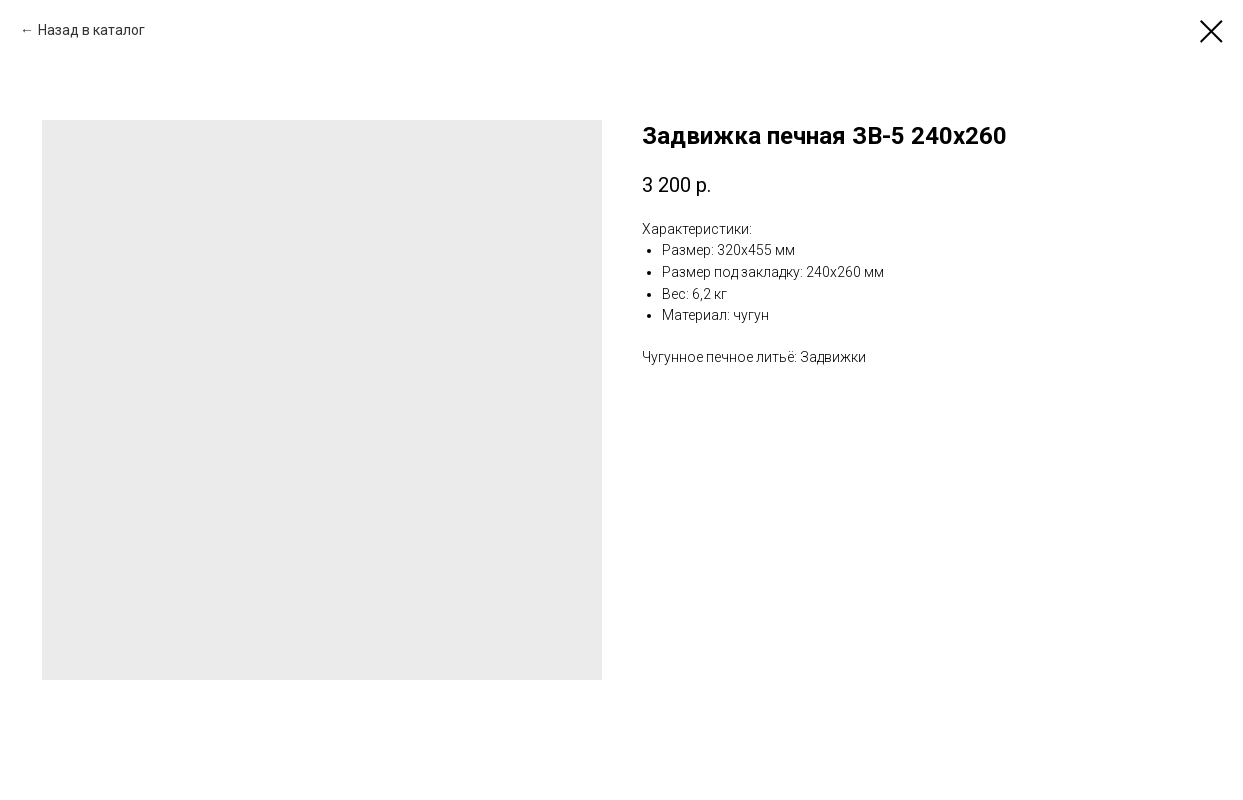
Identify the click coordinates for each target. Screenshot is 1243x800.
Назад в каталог (91, 30)
